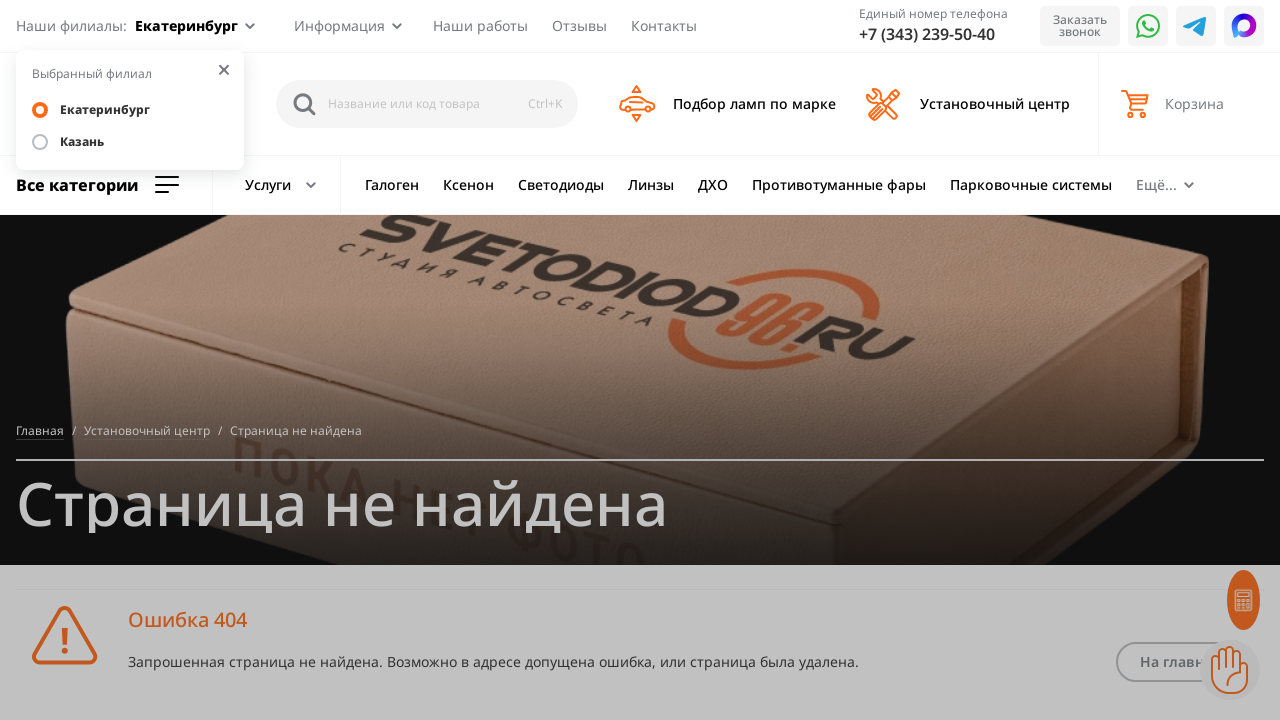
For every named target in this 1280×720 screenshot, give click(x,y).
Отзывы (579, 25)
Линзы (651, 184)
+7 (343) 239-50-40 (927, 34)
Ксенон (468, 184)
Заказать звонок (1080, 25)
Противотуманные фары (839, 184)
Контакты (664, 25)
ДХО (713, 184)
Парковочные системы (1031, 184)
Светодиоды (561, 184)
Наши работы (480, 25)
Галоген (392, 184)
